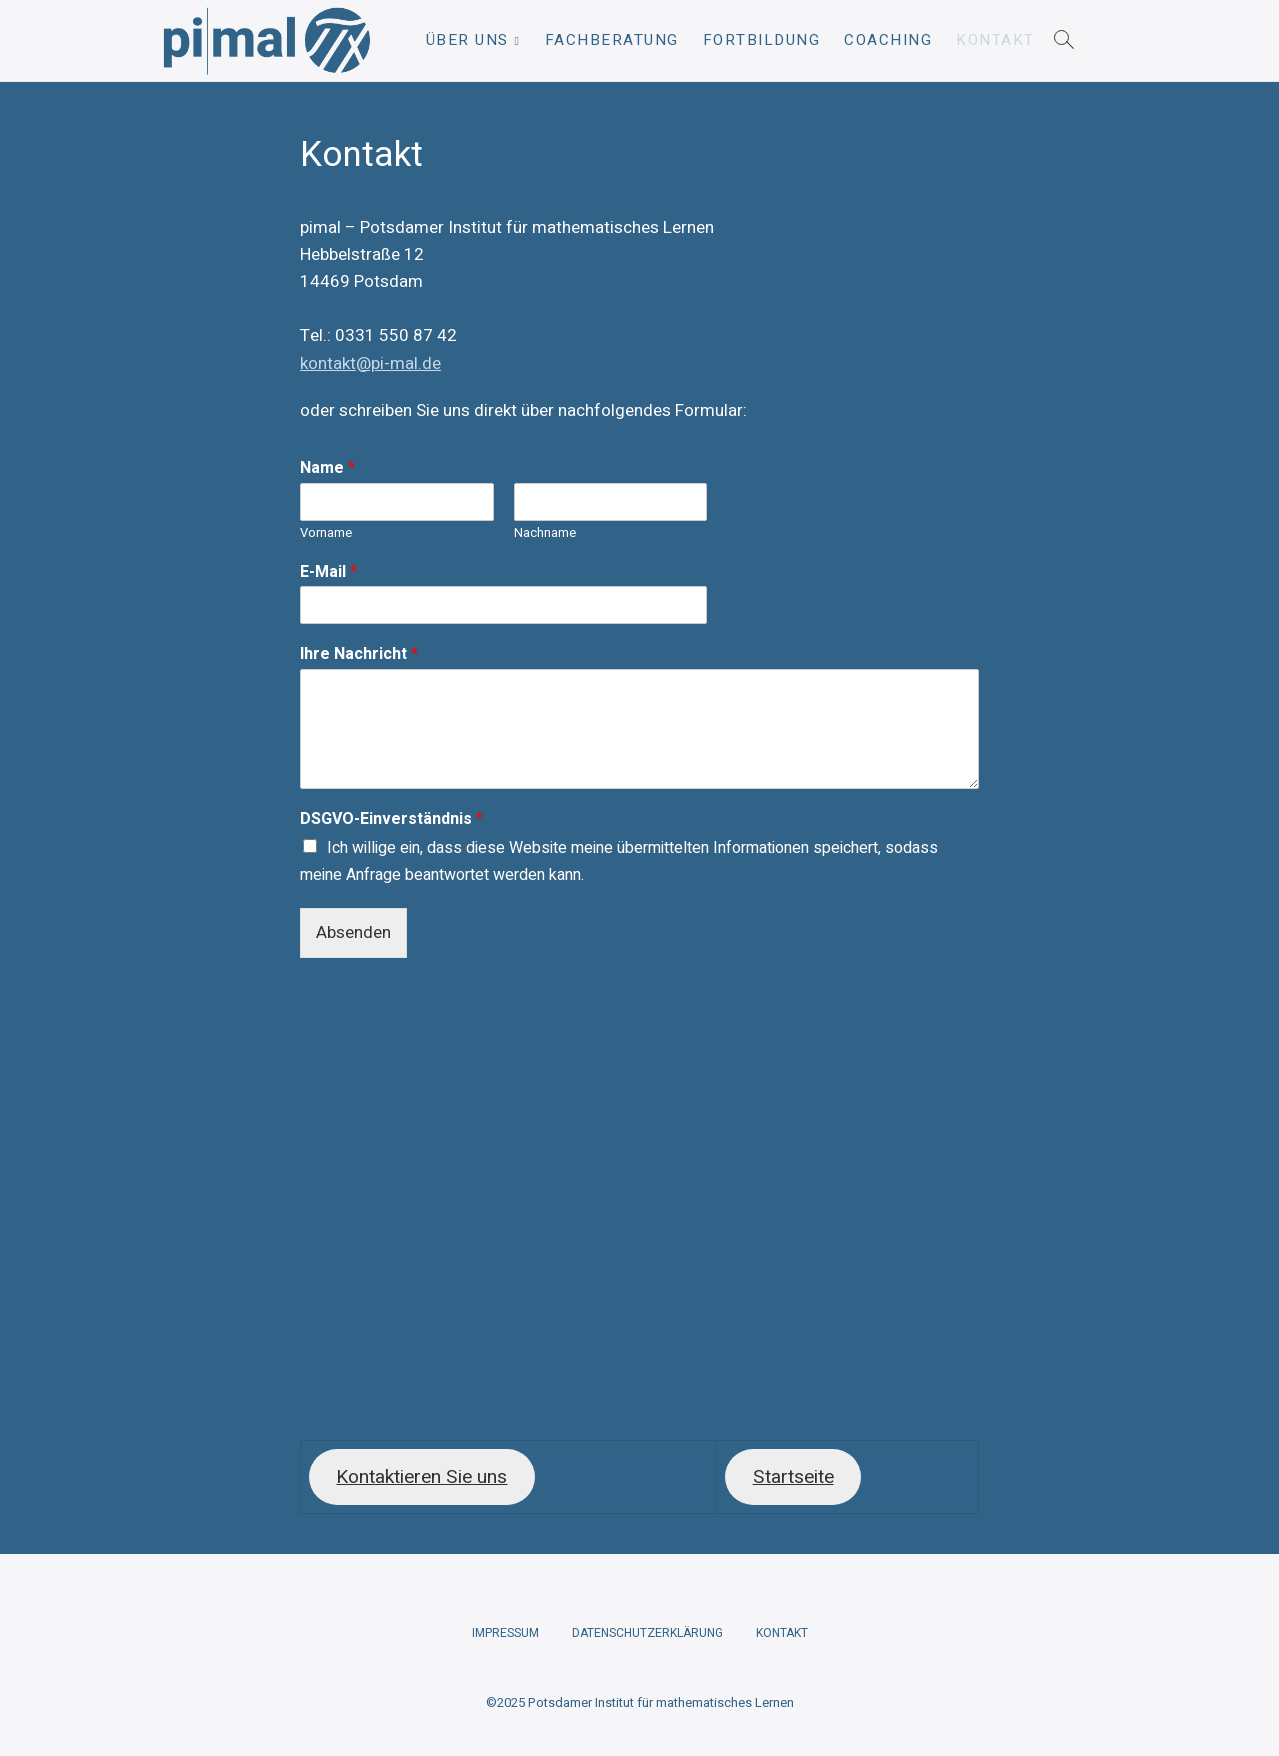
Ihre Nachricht (359, 654)
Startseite (793, 1477)
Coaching (888, 40)
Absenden (353, 932)
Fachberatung (612, 40)
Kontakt (995, 40)
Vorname (326, 533)
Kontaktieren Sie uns (421, 1477)
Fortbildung (762, 40)
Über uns (467, 40)
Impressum (505, 1633)
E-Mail (328, 572)
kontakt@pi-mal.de (370, 363)
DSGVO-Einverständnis (391, 819)
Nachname (545, 533)
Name (327, 468)
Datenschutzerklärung (647, 1633)
